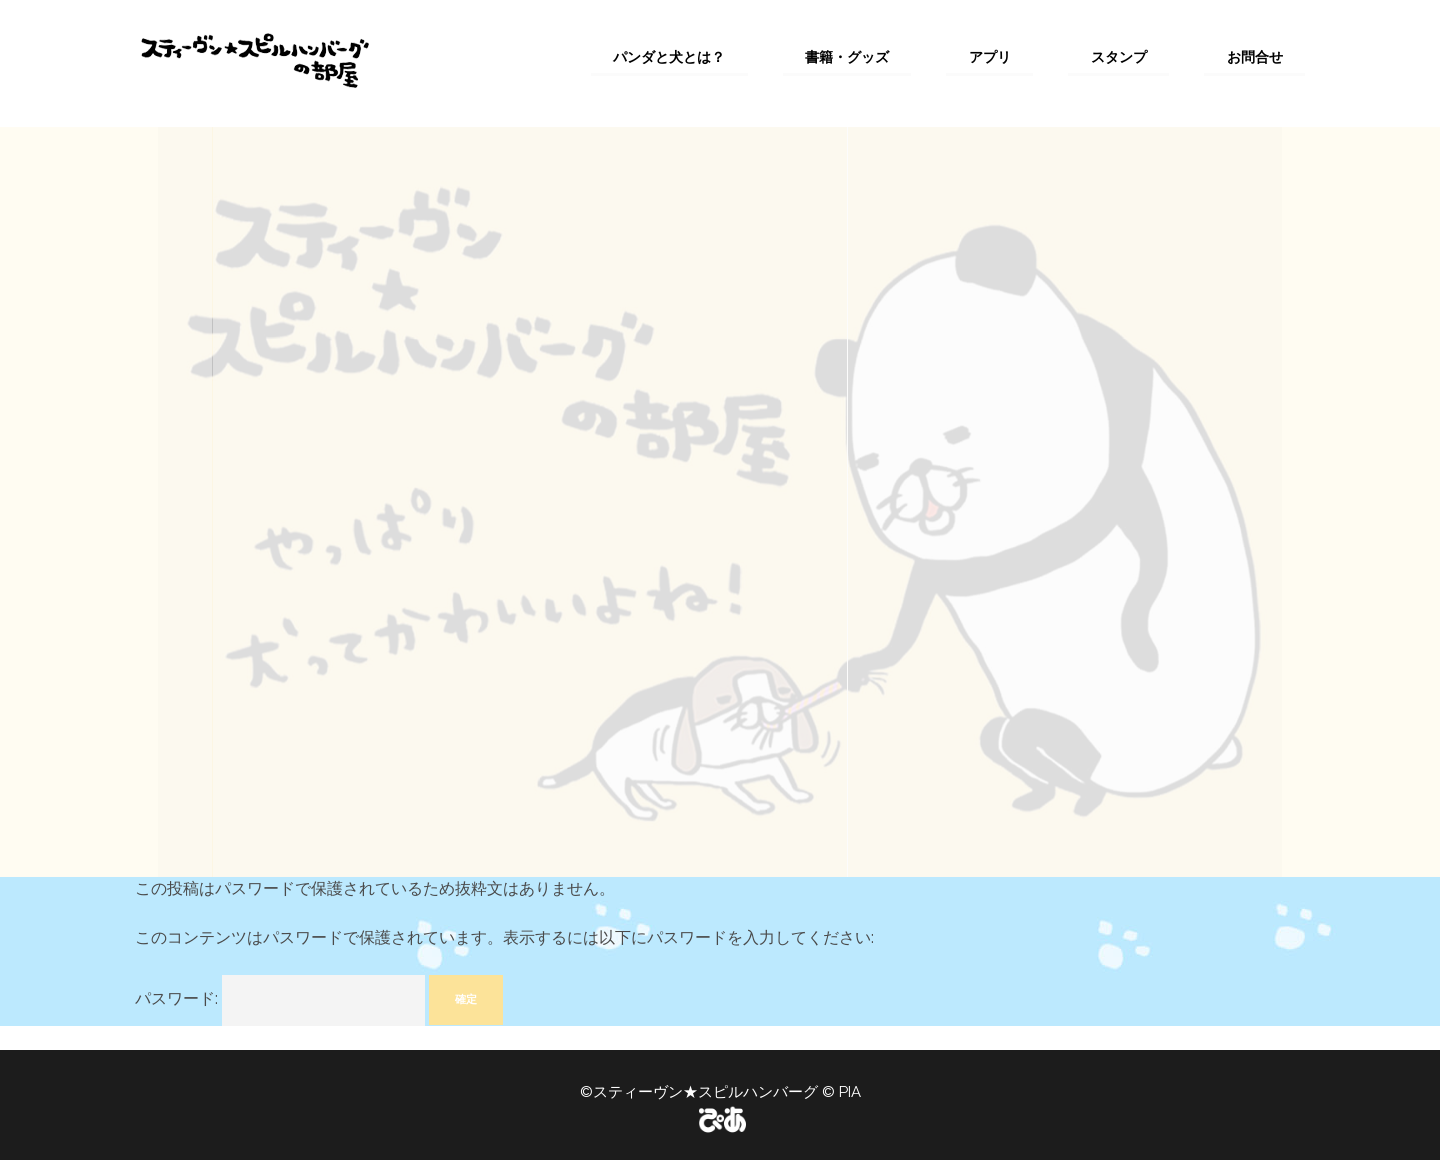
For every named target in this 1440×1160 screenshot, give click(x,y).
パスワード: (280, 1000)
